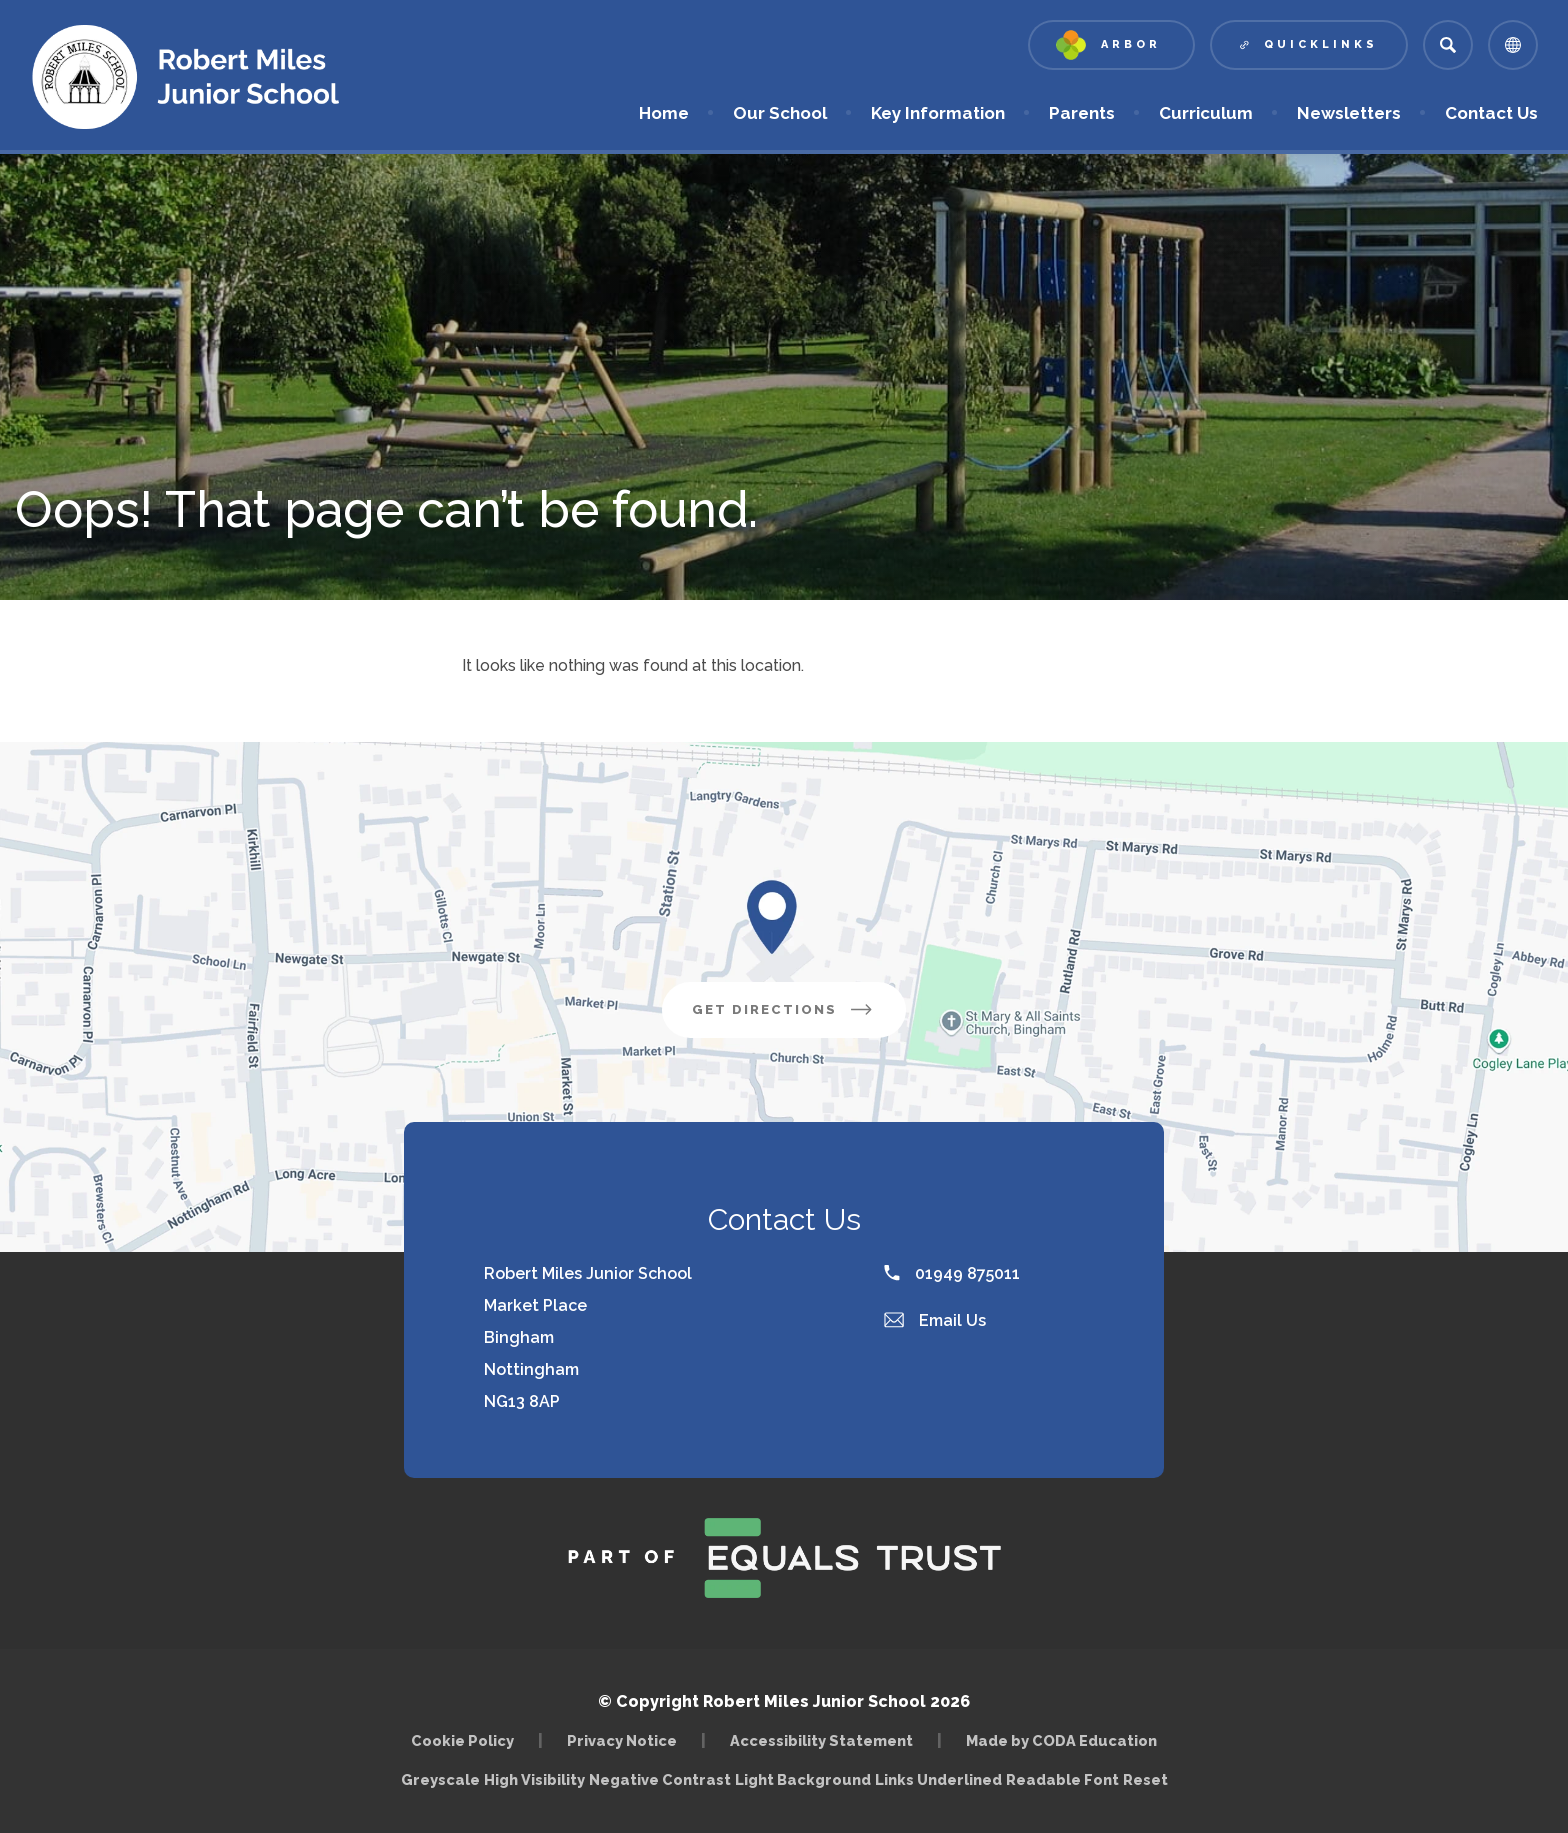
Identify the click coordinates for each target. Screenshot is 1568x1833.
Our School (780, 113)
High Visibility (534, 1779)
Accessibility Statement (821, 1740)
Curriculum (1206, 113)
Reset (1145, 1779)
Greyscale (440, 1779)
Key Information (938, 113)
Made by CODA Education (1061, 1740)
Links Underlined (938, 1779)
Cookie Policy (462, 1740)
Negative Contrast (660, 1779)
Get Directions (784, 1009)
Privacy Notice (622, 1740)
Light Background (803, 1779)
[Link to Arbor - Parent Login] (1111, 45)
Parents (1082, 113)
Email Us (935, 1320)
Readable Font (1062, 1779)
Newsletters (1349, 113)
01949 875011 (952, 1273)
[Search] (1448, 45)
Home (664, 113)
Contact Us (1491, 113)
